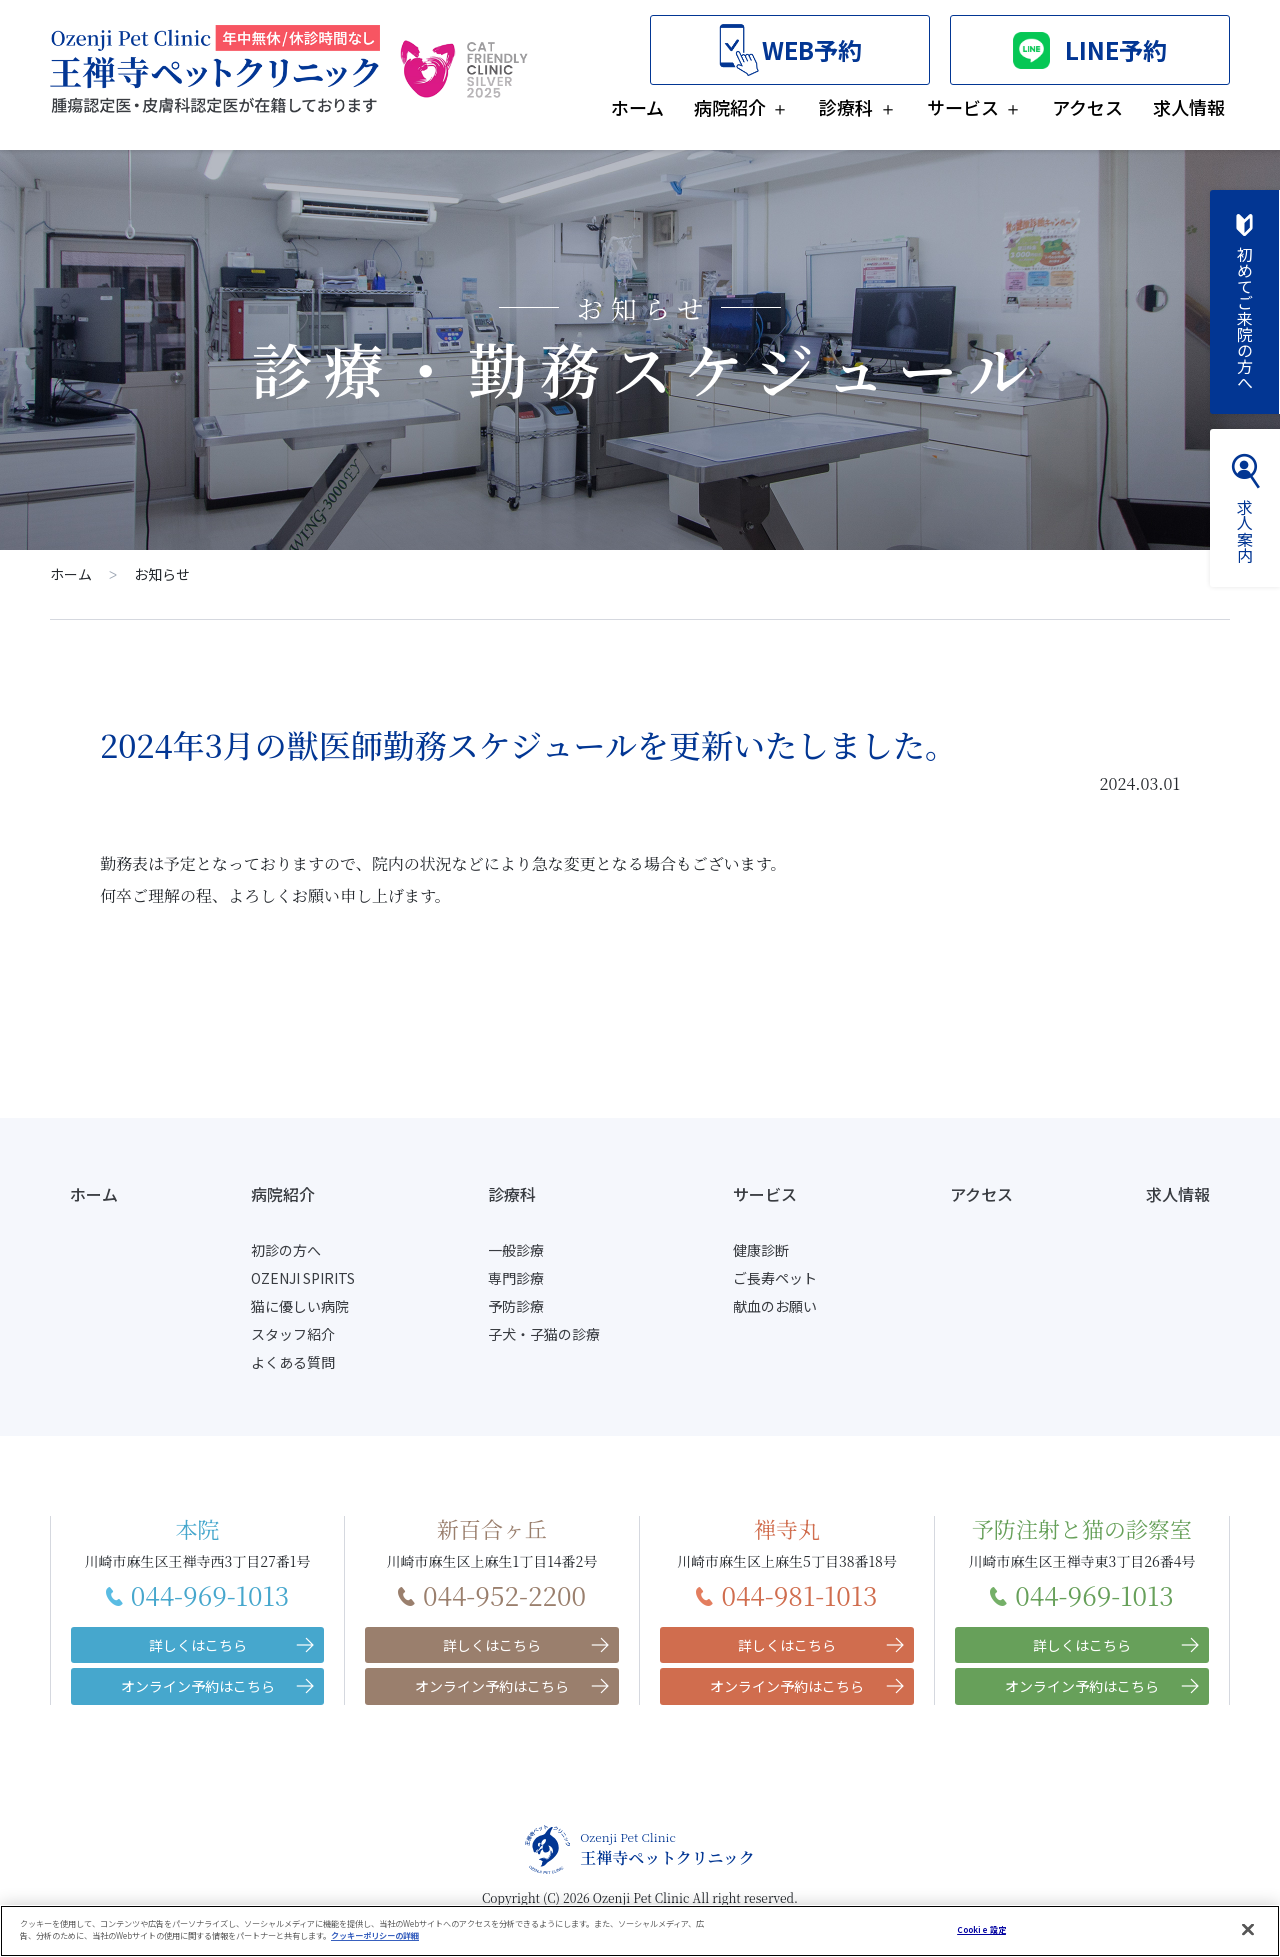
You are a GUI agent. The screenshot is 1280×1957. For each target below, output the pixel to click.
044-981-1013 (786, 1594)
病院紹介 (730, 107)
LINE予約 (1090, 50)
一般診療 (516, 1250)
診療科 (846, 107)
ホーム (637, 107)
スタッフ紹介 (293, 1334)
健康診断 (761, 1250)
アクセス (1087, 107)
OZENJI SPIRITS (303, 1278)
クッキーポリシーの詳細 (375, 1949)
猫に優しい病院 (300, 1306)
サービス (963, 107)
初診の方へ (286, 1250)
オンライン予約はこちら (198, 1686)
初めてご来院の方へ (1245, 302)
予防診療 (516, 1306)
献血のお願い (775, 1306)
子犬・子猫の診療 (544, 1334)
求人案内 (1245, 508)
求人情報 (1189, 107)
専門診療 (516, 1278)
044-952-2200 (492, 1594)
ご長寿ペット (775, 1278)
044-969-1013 (198, 1594)
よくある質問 (293, 1362)
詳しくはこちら (198, 1645)
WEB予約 (790, 50)
